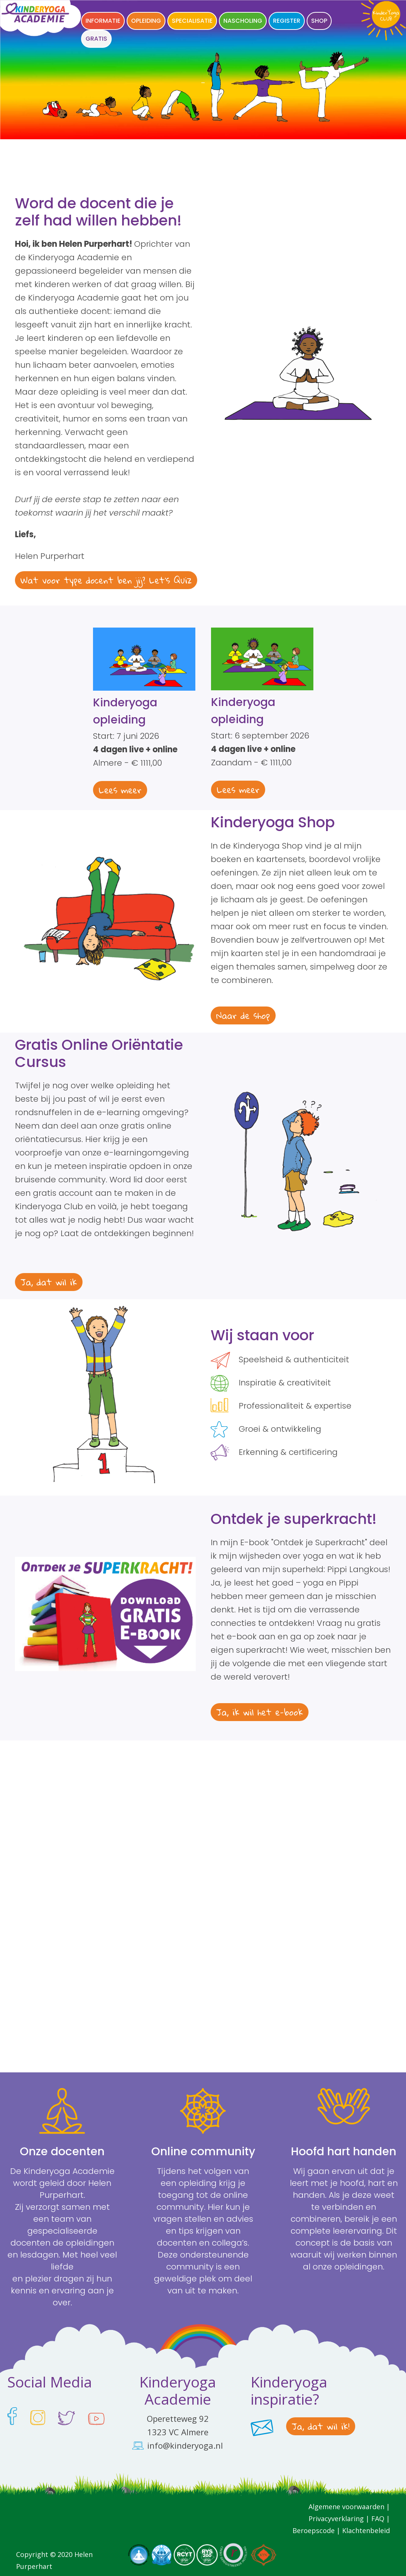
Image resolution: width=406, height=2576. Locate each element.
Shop (319, 20)
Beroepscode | (317, 2530)
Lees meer (120, 790)
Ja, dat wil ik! (321, 2426)
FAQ (377, 2518)
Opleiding (146, 20)
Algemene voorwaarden (346, 2506)
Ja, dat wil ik (49, 1282)
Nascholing (242, 20)
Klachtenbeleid (366, 2530)
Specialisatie (192, 20)
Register (286, 20)
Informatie (103, 20)
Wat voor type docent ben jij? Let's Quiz (106, 580)
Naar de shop (243, 1015)
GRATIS (96, 38)
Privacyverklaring (337, 2518)
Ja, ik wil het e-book (259, 1712)
